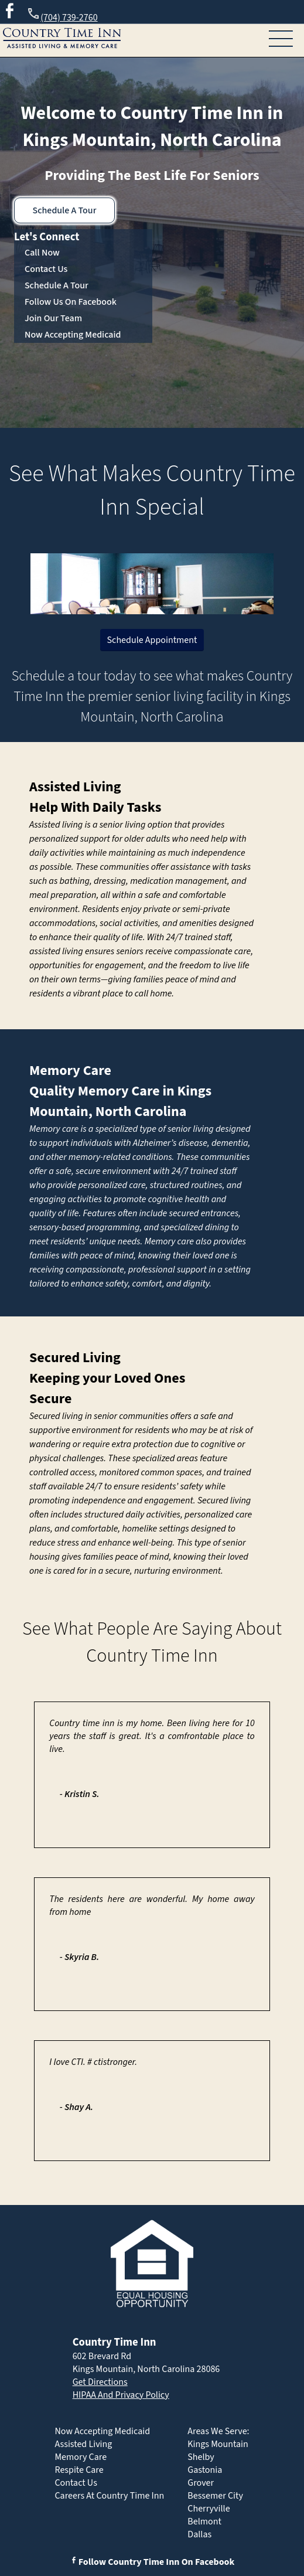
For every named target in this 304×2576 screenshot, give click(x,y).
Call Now (42, 252)
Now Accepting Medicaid (73, 334)
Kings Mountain (217, 2444)
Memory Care (70, 1070)
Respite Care (78, 2469)
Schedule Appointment (152, 640)
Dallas (199, 2534)
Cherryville (208, 2508)
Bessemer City (215, 2495)
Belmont (204, 2521)
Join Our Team (53, 318)
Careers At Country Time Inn (109, 2495)
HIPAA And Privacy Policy (121, 2394)
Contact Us (46, 269)
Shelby (200, 2457)
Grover (200, 2482)
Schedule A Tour (65, 210)
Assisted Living (75, 787)
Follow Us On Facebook (71, 301)
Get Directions (100, 2382)
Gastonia (204, 2469)
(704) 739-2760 (61, 15)
